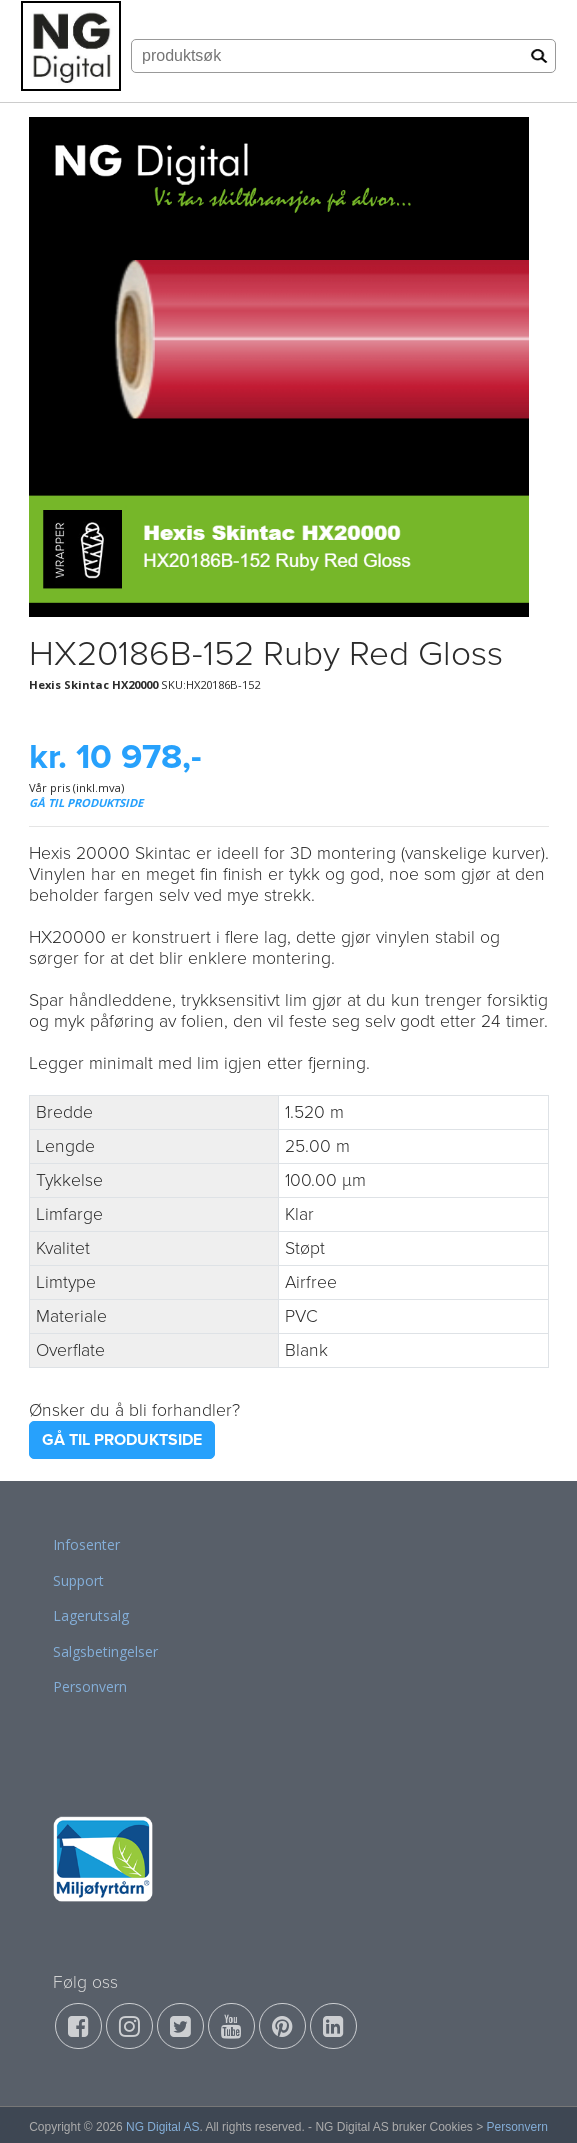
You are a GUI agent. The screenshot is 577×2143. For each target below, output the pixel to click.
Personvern (90, 1686)
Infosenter (86, 1544)
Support (78, 1580)
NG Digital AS (162, 2127)
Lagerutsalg (91, 1615)
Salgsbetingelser (105, 1651)
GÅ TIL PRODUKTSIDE (86, 802)
